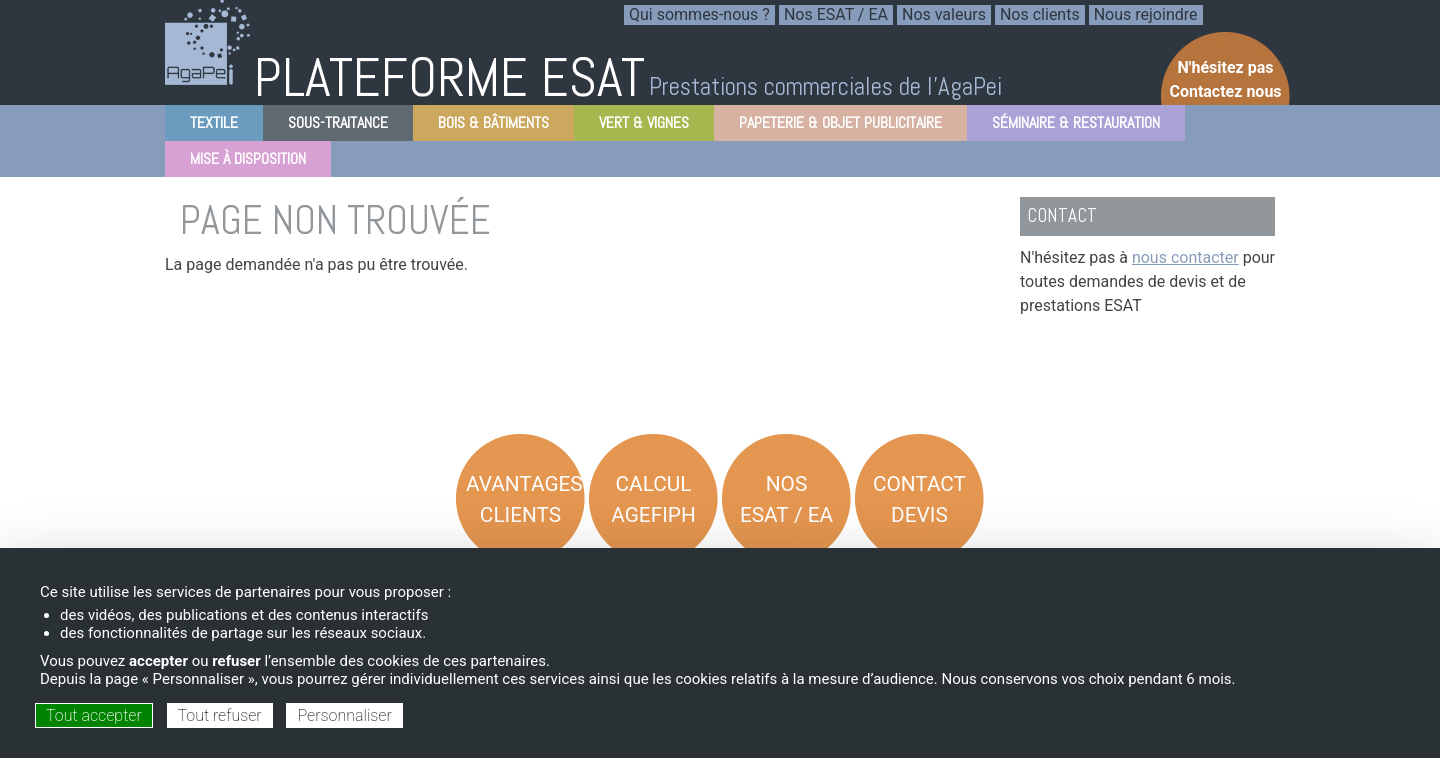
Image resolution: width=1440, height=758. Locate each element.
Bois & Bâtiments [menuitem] (487, 126)
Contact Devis (919, 499)
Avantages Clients (524, 499)
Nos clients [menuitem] (1040, 14)
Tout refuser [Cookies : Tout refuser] (220, 715)
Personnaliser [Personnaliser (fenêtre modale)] (344, 715)
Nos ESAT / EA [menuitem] (836, 14)
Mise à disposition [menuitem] (242, 162)
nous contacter (1185, 257)
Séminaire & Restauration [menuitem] (1070, 126)
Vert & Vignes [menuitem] (638, 126)
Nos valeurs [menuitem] (944, 14)
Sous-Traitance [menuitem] (332, 126)
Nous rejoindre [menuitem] (1146, 14)
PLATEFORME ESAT (449, 77)
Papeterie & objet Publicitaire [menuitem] (834, 126)
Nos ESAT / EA (786, 499)
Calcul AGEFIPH (653, 499)
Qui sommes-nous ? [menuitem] (699, 14)
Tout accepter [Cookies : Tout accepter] (94, 715)
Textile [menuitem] (208, 126)
